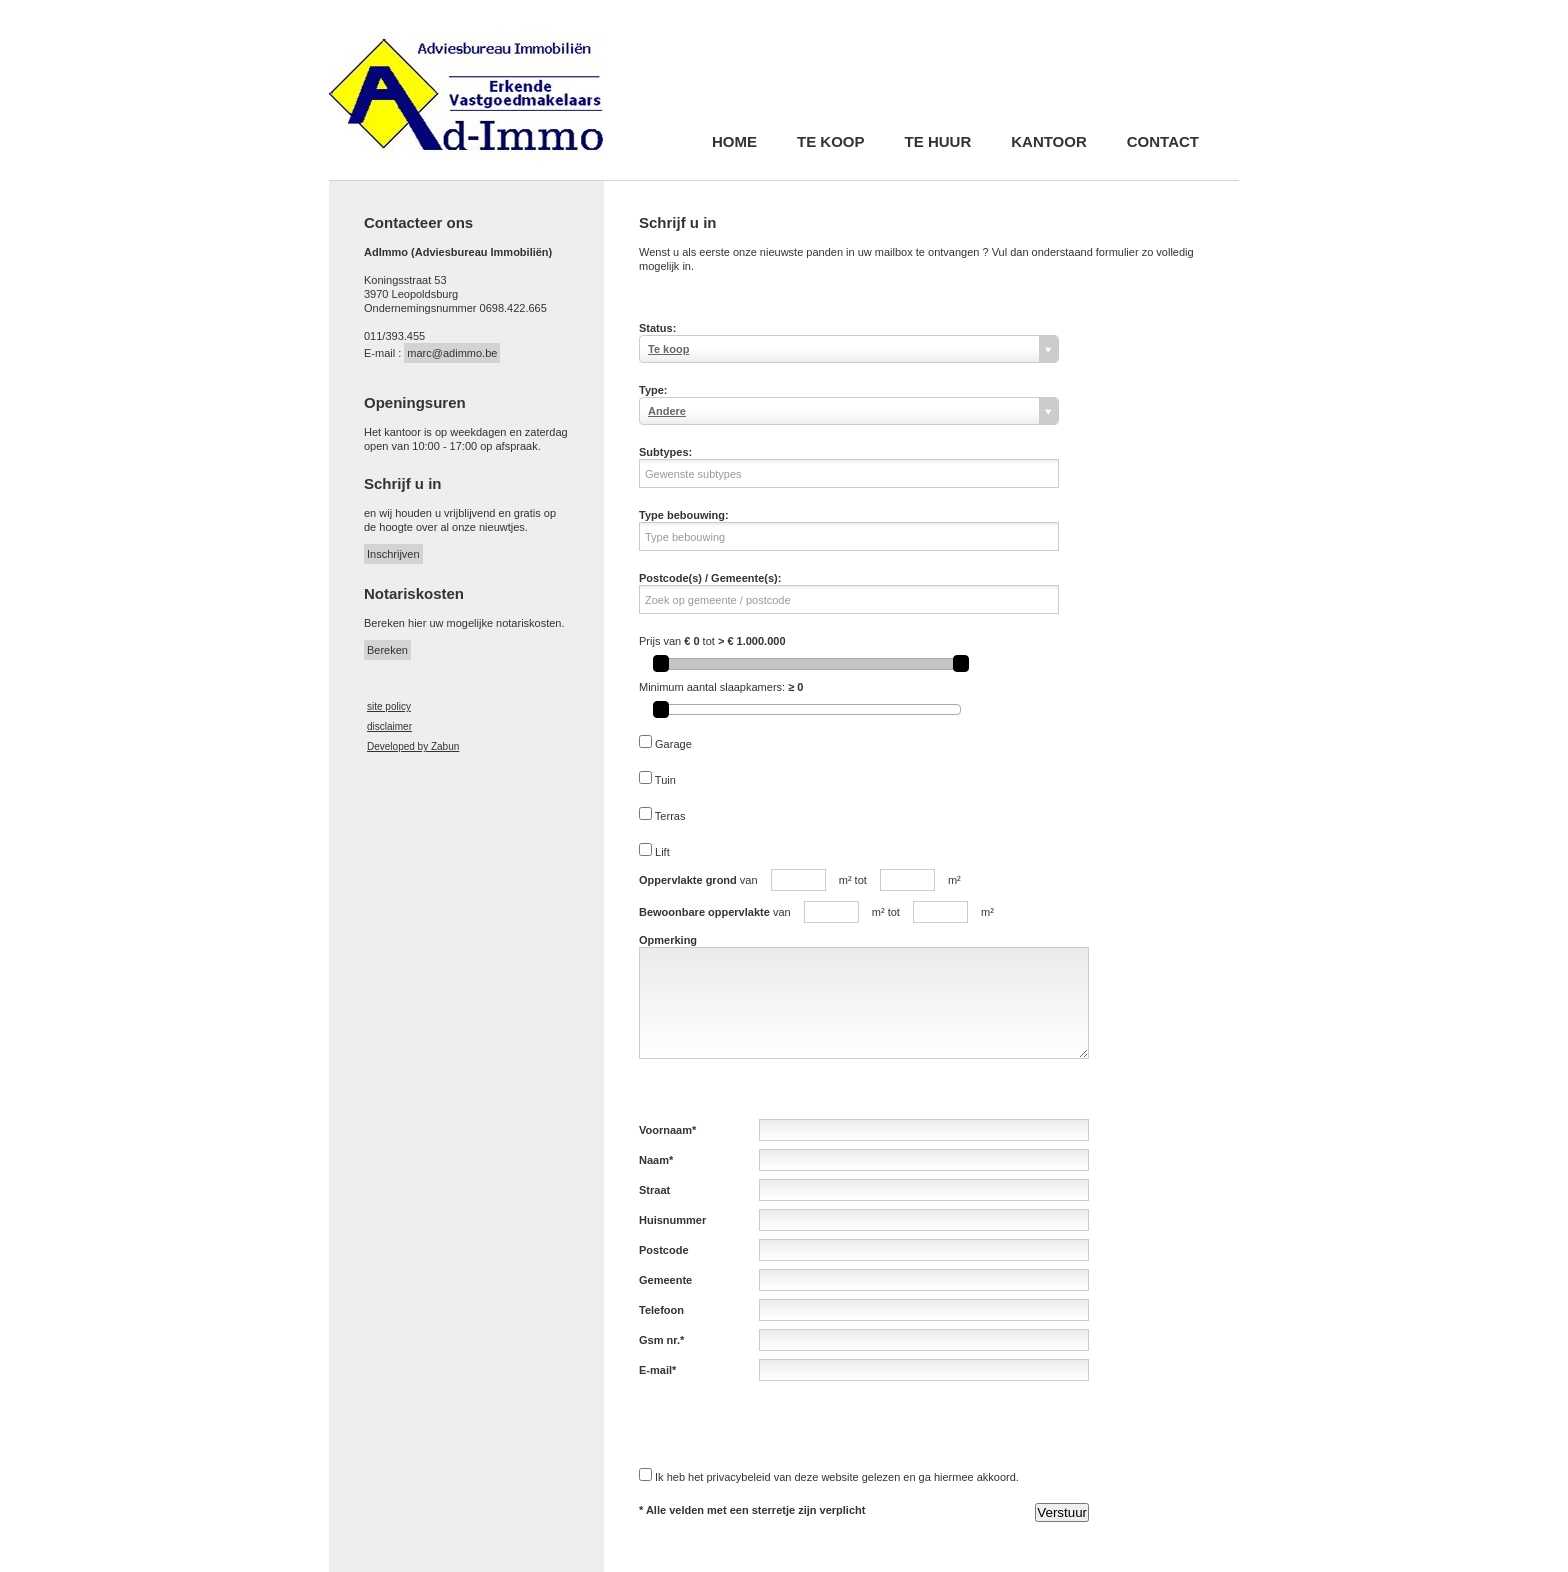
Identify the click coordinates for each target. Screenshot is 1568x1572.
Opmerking (668, 940)
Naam (654, 1160)
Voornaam (665, 1130)
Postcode (664, 1250)
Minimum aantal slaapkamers (710, 687)
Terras (670, 816)
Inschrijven (393, 554)
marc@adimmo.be (452, 353)
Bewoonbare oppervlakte (704, 912)
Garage (673, 744)
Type (651, 390)
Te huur (938, 142)
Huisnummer (672, 1220)
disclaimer (389, 726)
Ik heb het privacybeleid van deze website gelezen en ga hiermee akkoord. (837, 1477)
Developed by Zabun (413, 746)
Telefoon (661, 1310)
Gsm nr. (659, 1340)
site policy (389, 706)
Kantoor (1049, 142)
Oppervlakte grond (688, 880)
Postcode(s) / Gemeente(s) (708, 578)
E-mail (655, 1370)
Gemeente (665, 1280)
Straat (654, 1190)
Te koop (831, 142)
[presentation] (791, 1424)
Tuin (665, 780)
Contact (1163, 142)
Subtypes (664, 452)
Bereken (387, 650)
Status (656, 328)
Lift (662, 852)
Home (734, 142)
